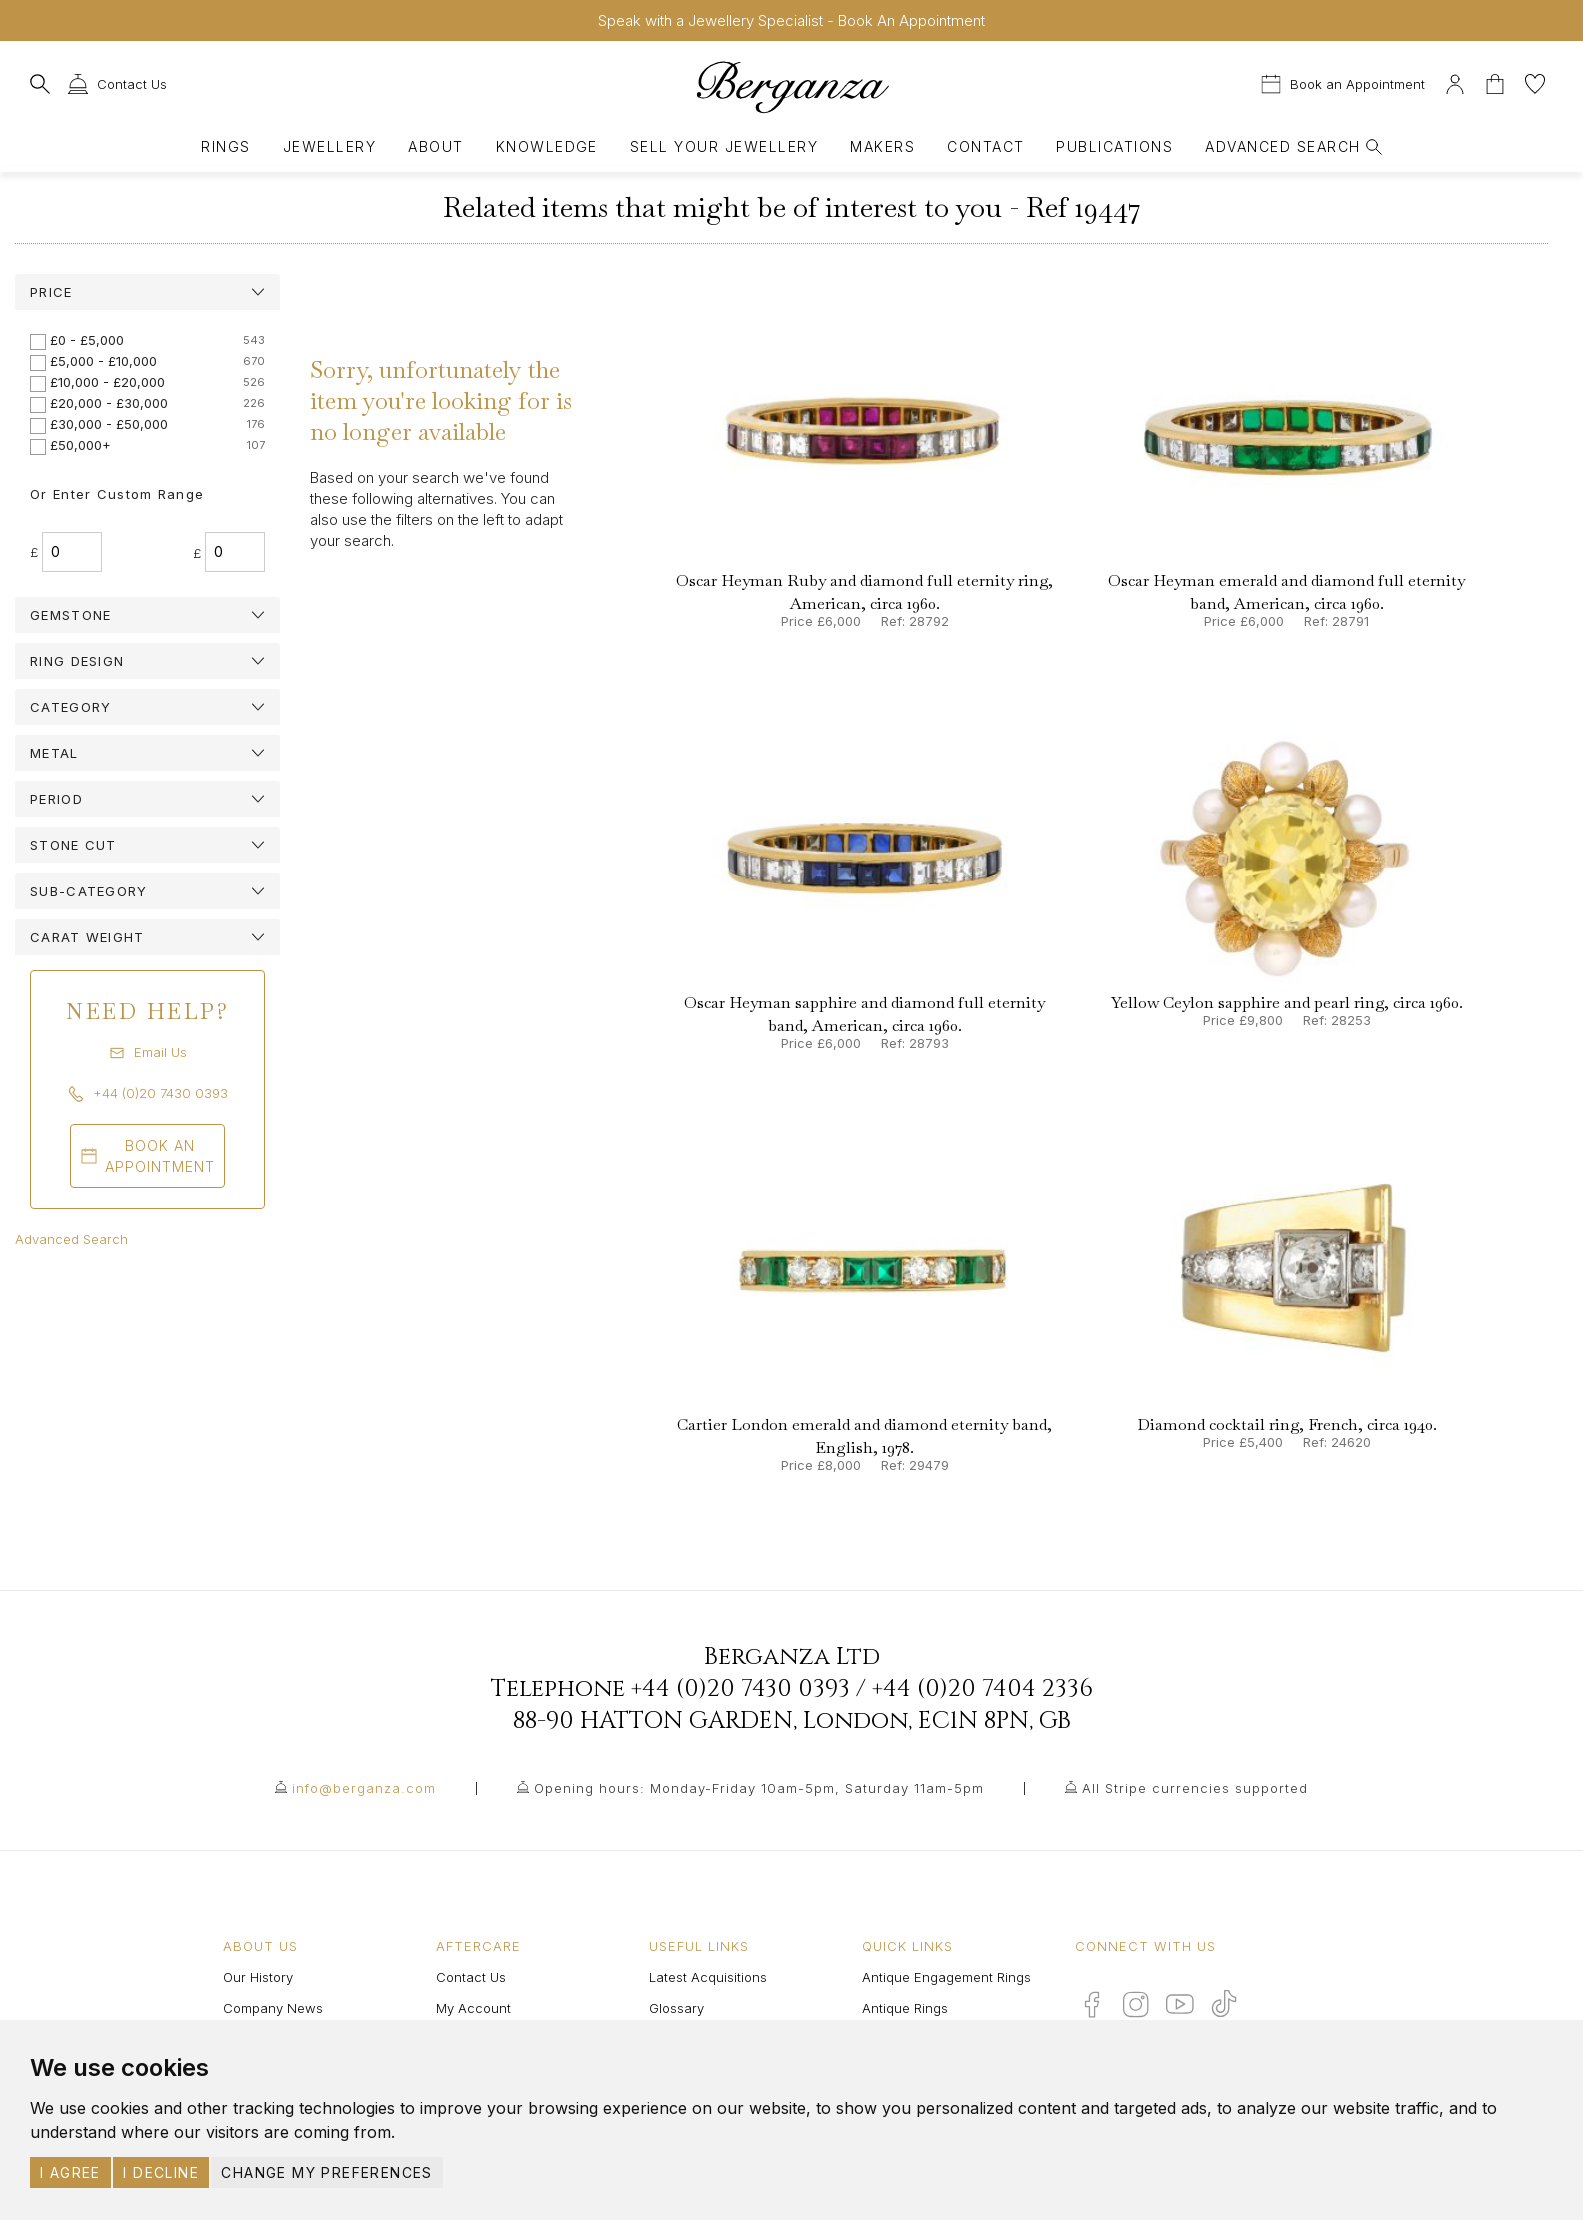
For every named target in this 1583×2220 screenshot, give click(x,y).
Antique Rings (905, 2008)
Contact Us (471, 1977)
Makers (882, 146)
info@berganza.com (364, 1788)
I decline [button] (161, 2172)
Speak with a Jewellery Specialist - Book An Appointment (791, 20)
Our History (258, 1977)
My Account (473, 2008)
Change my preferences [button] (326, 2172)
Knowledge (547, 146)
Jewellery (329, 146)
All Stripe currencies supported (1195, 1788)
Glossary (676, 2008)
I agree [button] (70, 2172)
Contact (985, 146)
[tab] (147, 292)
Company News (273, 2008)
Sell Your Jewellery (724, 146)
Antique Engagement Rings (946, 1977)
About (435, 146)
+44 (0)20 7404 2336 (982, 1689)
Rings (225, 146)
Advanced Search (71, 1239)
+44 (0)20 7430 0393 (740, 1689)
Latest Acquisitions (708, 1977)
